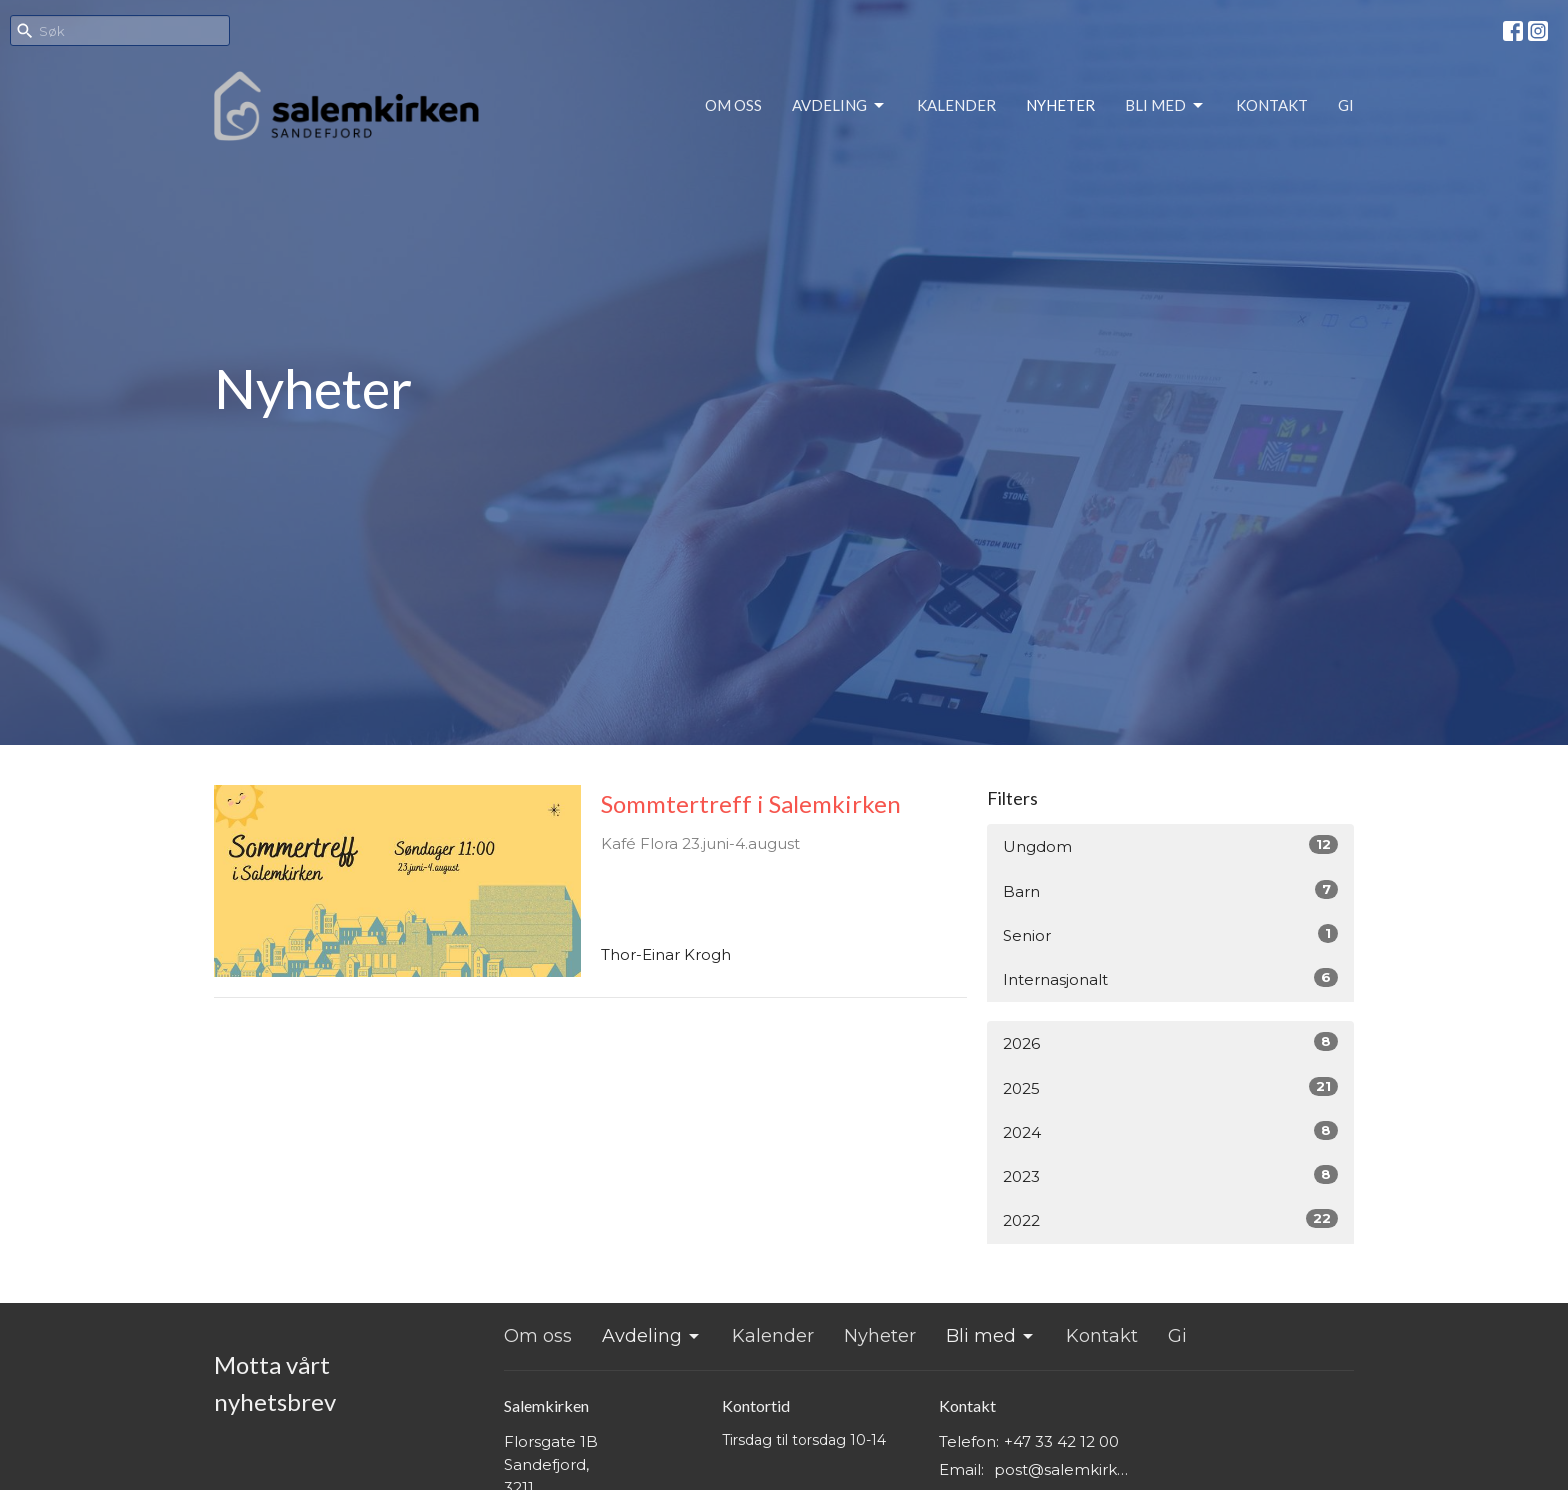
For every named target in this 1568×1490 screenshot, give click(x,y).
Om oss (733, 105)
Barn (1170, 890)
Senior (1170, 934)
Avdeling (839, 106)
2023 (1170, 1175)
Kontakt (1272, 105)
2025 (1170, 1087)
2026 (1170, 1042)
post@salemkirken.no (1065, 1469)
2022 (1170, 1219)
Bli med (1165, 106)
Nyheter (1060, 105)
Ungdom (1170, 845)
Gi (1346, 105)
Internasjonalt (1170, 978)
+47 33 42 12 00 (1061, 1441)
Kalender (956, 105)
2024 (1170, 1131)
